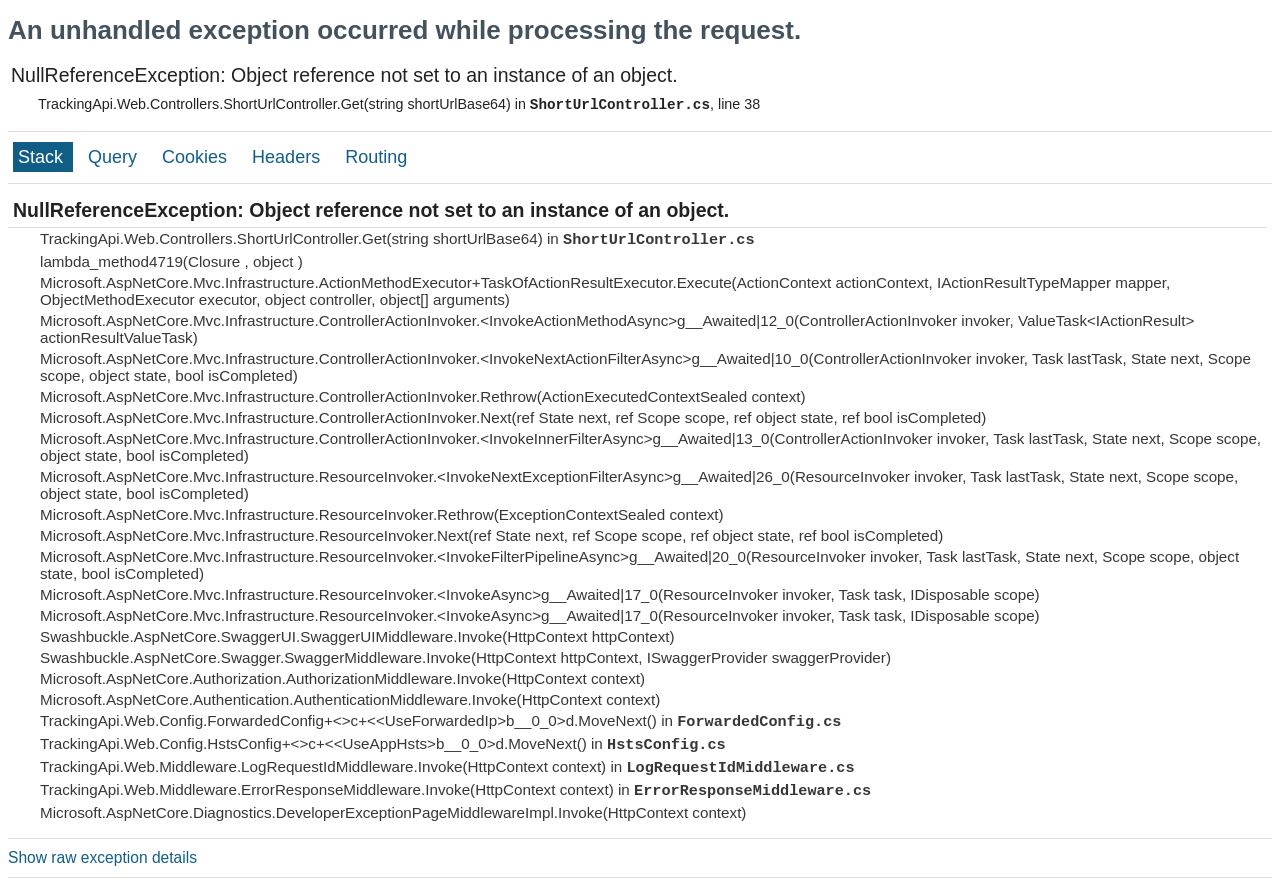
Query (115, 157)
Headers (288, 157)
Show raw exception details (102, 857)
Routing (376, 157)
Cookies (197, 157)
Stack (43, 157)
